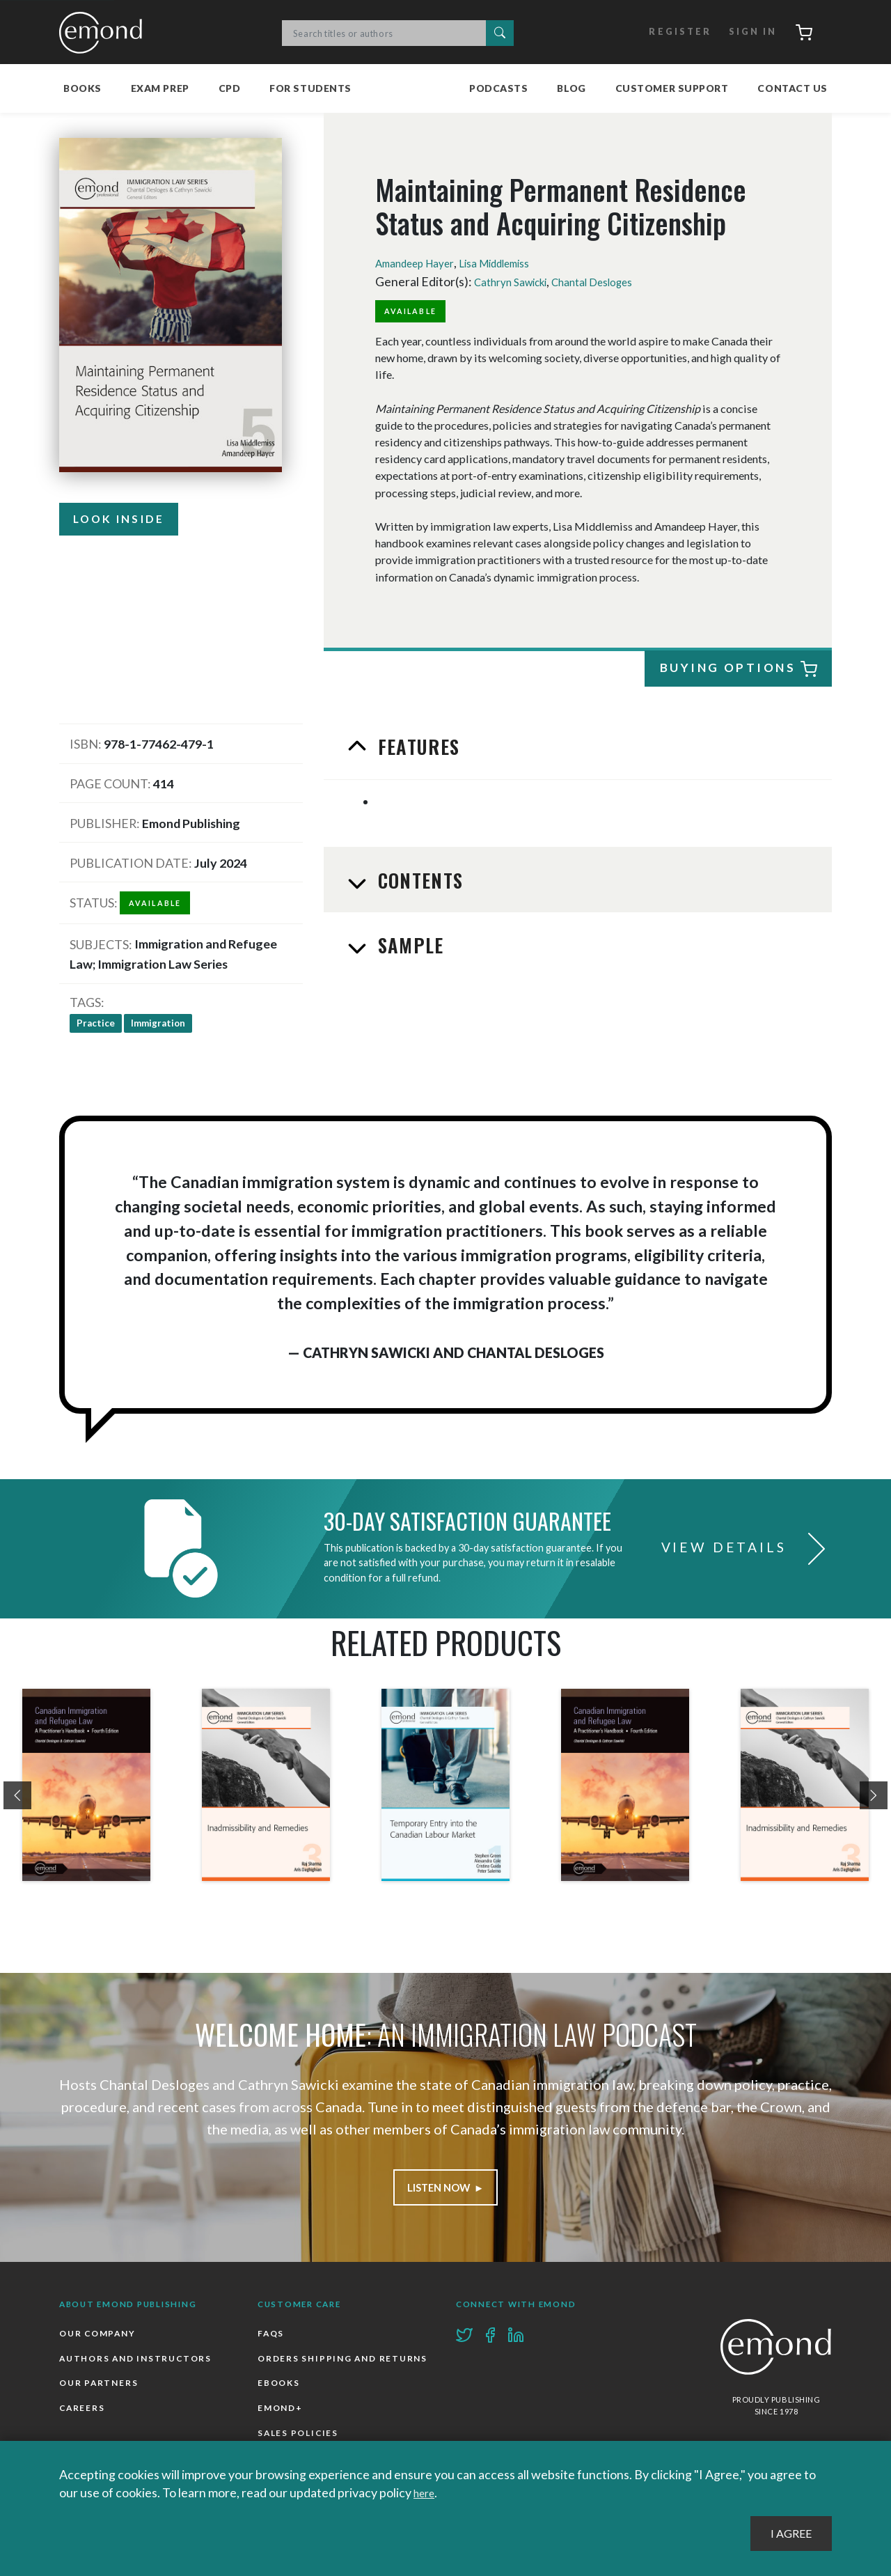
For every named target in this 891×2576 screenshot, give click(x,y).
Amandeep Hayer (422, 261)
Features (417, 745)
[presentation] (17, 1794)
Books (82, 86)
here (426, 2493)
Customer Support (672, 86)
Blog (571, 86)
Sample (409, 944)
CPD (230, 86)
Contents (418, 879)
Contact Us (792, 86)
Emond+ (282, 2440)
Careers (83, 2414)
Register (667, 31)
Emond (104, 31)
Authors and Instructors (139, 2362)
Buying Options (738, 667)
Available (416, 309)
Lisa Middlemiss (517, 261)
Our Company (100, 2335)
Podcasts (498, 86)
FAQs (272, 2335)
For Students (310, 86)
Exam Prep (160, 86)
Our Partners (100, 2388)
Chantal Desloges (614, 279)
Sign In (741, 31)
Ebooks (280, 2414)
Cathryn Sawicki (517, 279)
